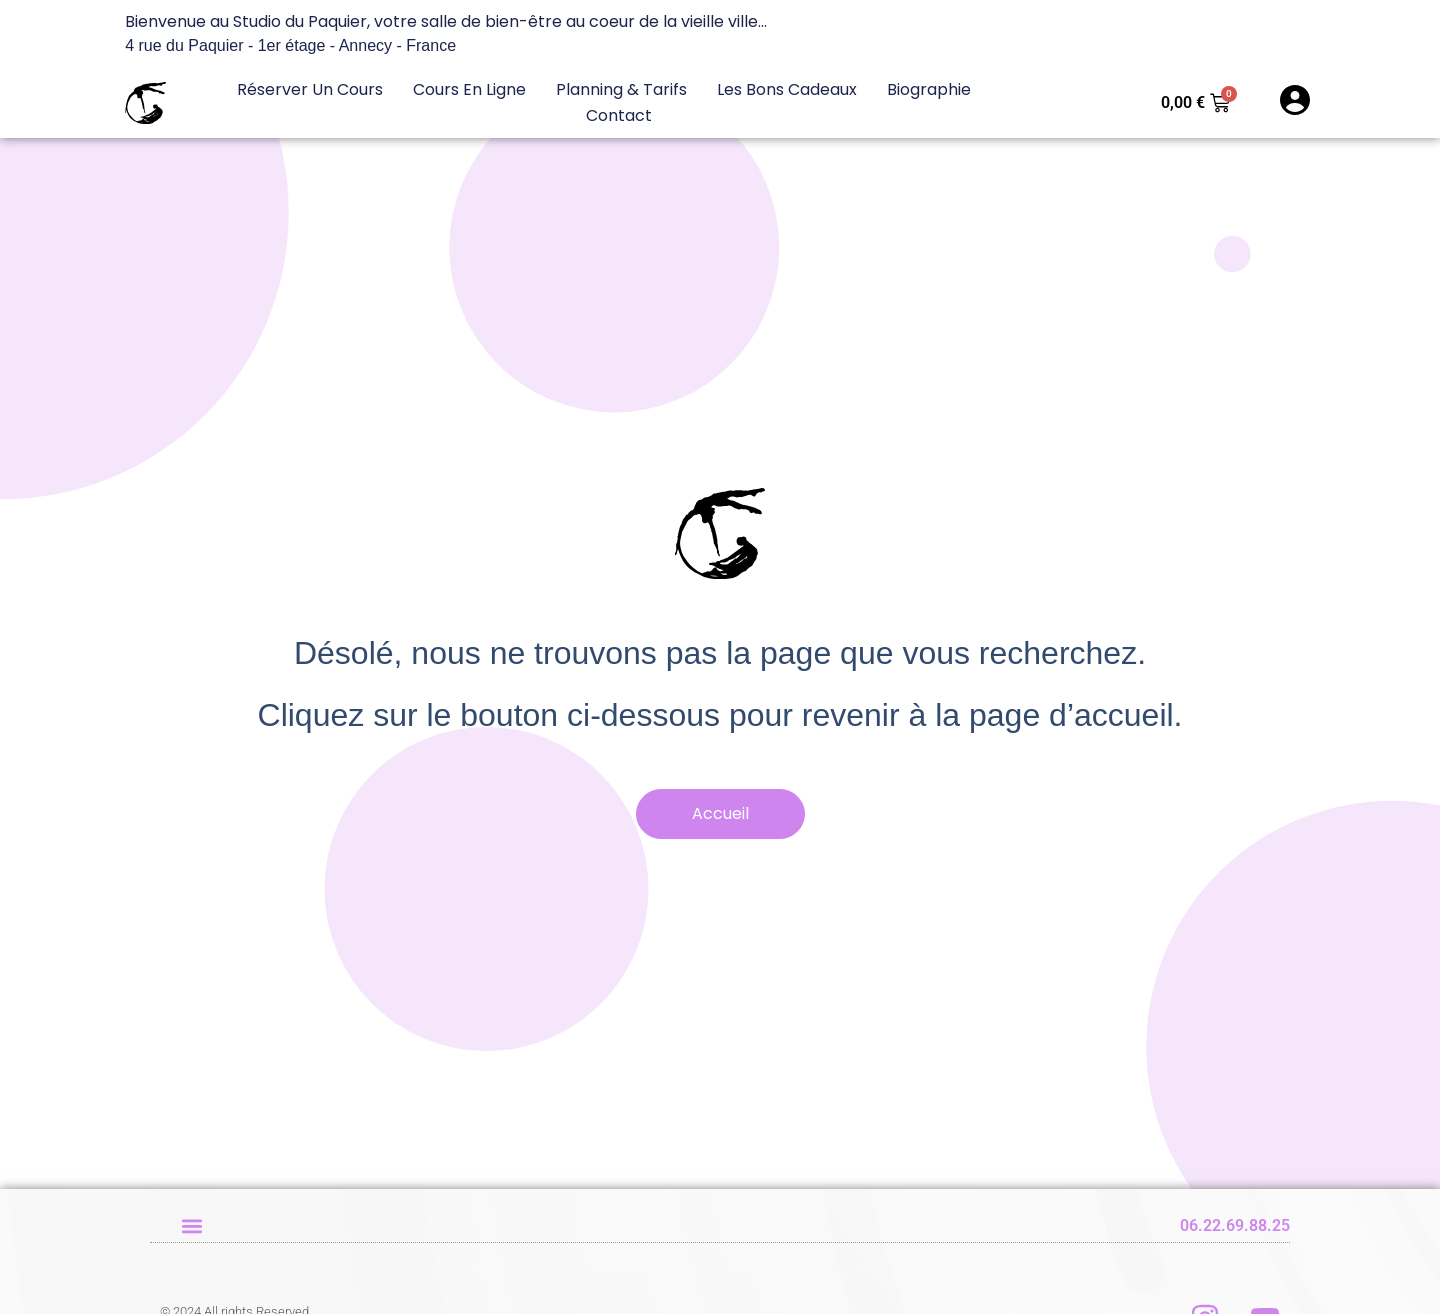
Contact (619, 115)
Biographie (929, 89)
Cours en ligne (469, 89)
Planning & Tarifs (621, 89)
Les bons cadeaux (787, 89)
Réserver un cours (310, 89)
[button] (191, 1225)
